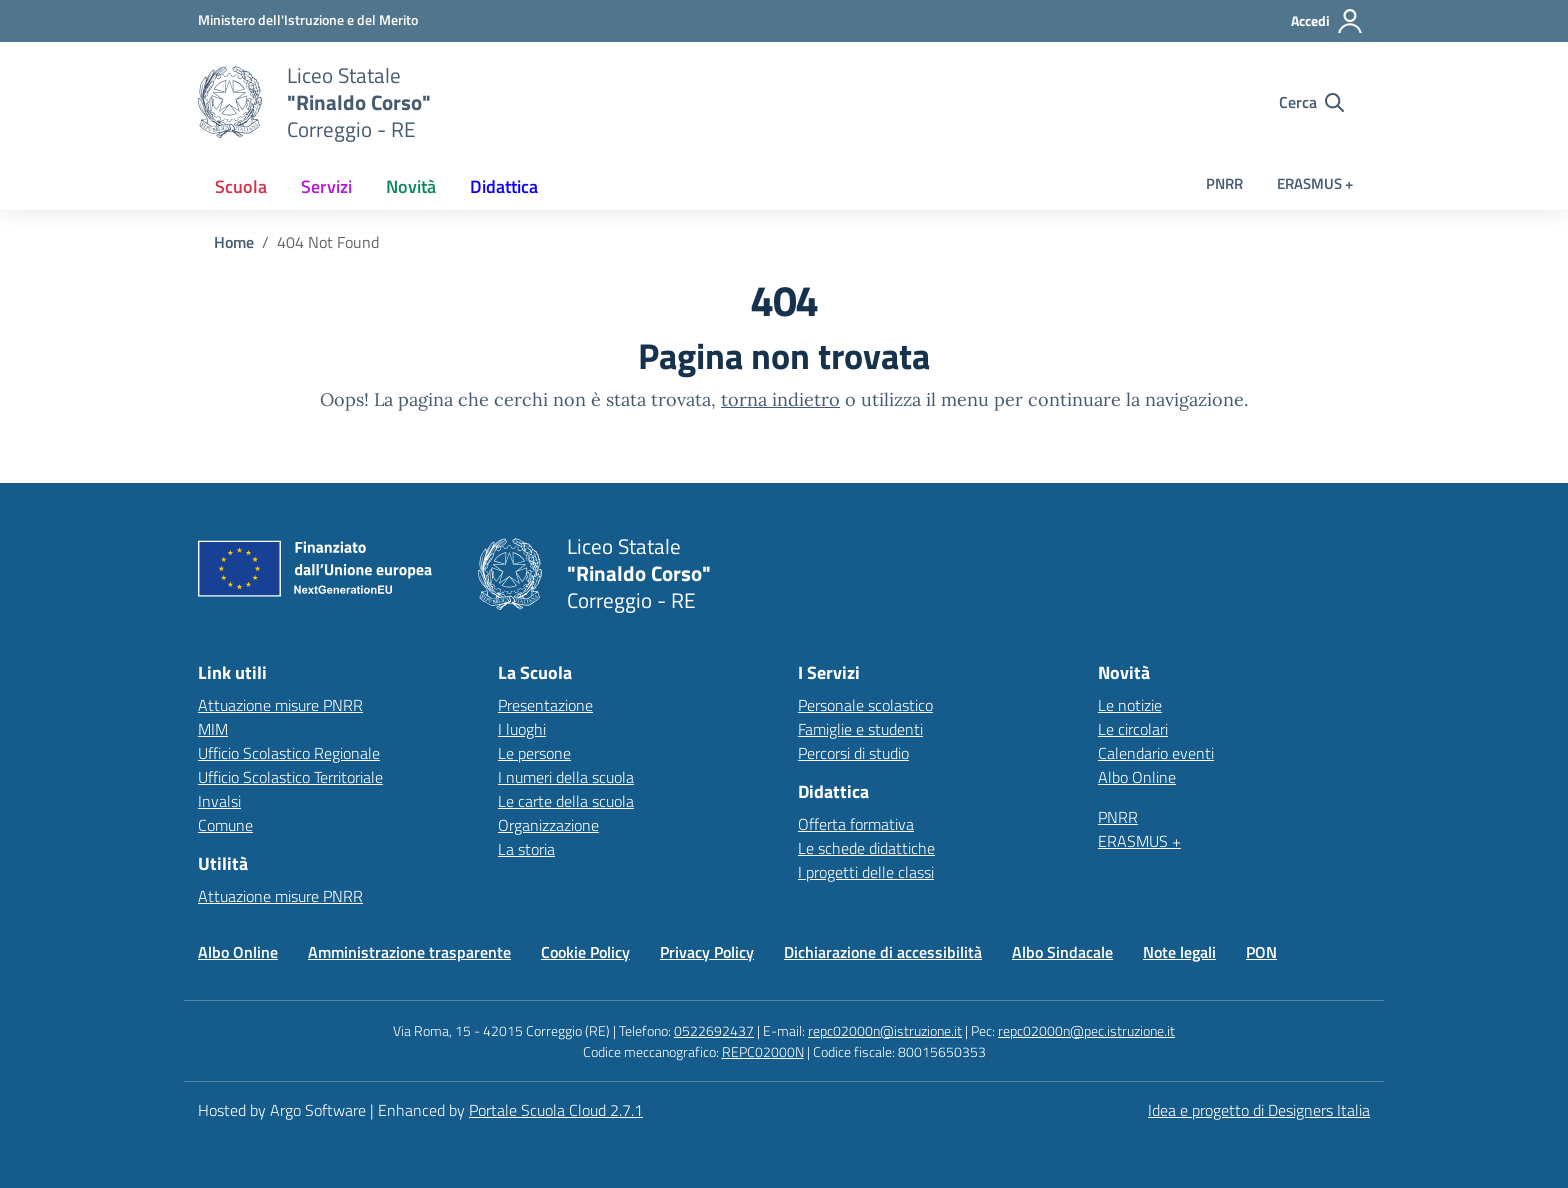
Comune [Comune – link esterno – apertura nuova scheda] (225, 825)
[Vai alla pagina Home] (234, 242)
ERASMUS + (1315, 183)
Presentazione (545, 705)
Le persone (534, 753)
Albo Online (1137, 777)
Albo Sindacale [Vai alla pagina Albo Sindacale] (1062, 952)
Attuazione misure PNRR (280, 705)
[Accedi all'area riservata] (1327, 21)
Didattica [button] (504, 186)
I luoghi (522, 729)
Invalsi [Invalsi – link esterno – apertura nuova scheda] (219, 801)
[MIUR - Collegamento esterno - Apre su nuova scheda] (308, 20)
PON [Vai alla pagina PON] (1261, 952)
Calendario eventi (1156, 753)
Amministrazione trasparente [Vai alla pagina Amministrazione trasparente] (409, 952)
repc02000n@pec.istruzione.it (1086, 1030)
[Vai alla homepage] (230, 102)
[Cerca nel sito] (1311, 102)
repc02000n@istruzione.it (885, 1030)
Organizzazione (548, 825)
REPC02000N (763, 1051)
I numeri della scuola (566, 777)
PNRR (1224, 183)
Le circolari (1133, 729)
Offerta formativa (856, 824)
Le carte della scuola (566, 801)
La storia (526, 849)
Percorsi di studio (853, 753)
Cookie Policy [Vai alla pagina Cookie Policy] (585, 952)
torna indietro (780, 399)
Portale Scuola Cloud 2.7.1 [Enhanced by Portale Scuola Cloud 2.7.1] (556, 1110)
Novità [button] (411, 186)
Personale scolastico (865, 705)
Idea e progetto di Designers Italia (1259, 1110)
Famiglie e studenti (860, 729)
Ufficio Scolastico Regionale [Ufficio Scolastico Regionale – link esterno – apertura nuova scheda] (289, 753)
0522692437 (714, 1030)
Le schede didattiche (866, 848)
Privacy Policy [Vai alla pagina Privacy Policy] (707, 952)
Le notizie (1130, 705)
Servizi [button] (326, 186)
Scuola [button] (241, 186)
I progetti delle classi (866, 872)
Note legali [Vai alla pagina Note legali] (1179, 952)
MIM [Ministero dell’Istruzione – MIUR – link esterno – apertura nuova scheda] (213, 729)
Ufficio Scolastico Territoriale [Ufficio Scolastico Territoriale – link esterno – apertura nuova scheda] (290, 777)
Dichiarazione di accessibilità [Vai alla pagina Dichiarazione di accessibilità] (883, 952)
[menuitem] (241, 186)
